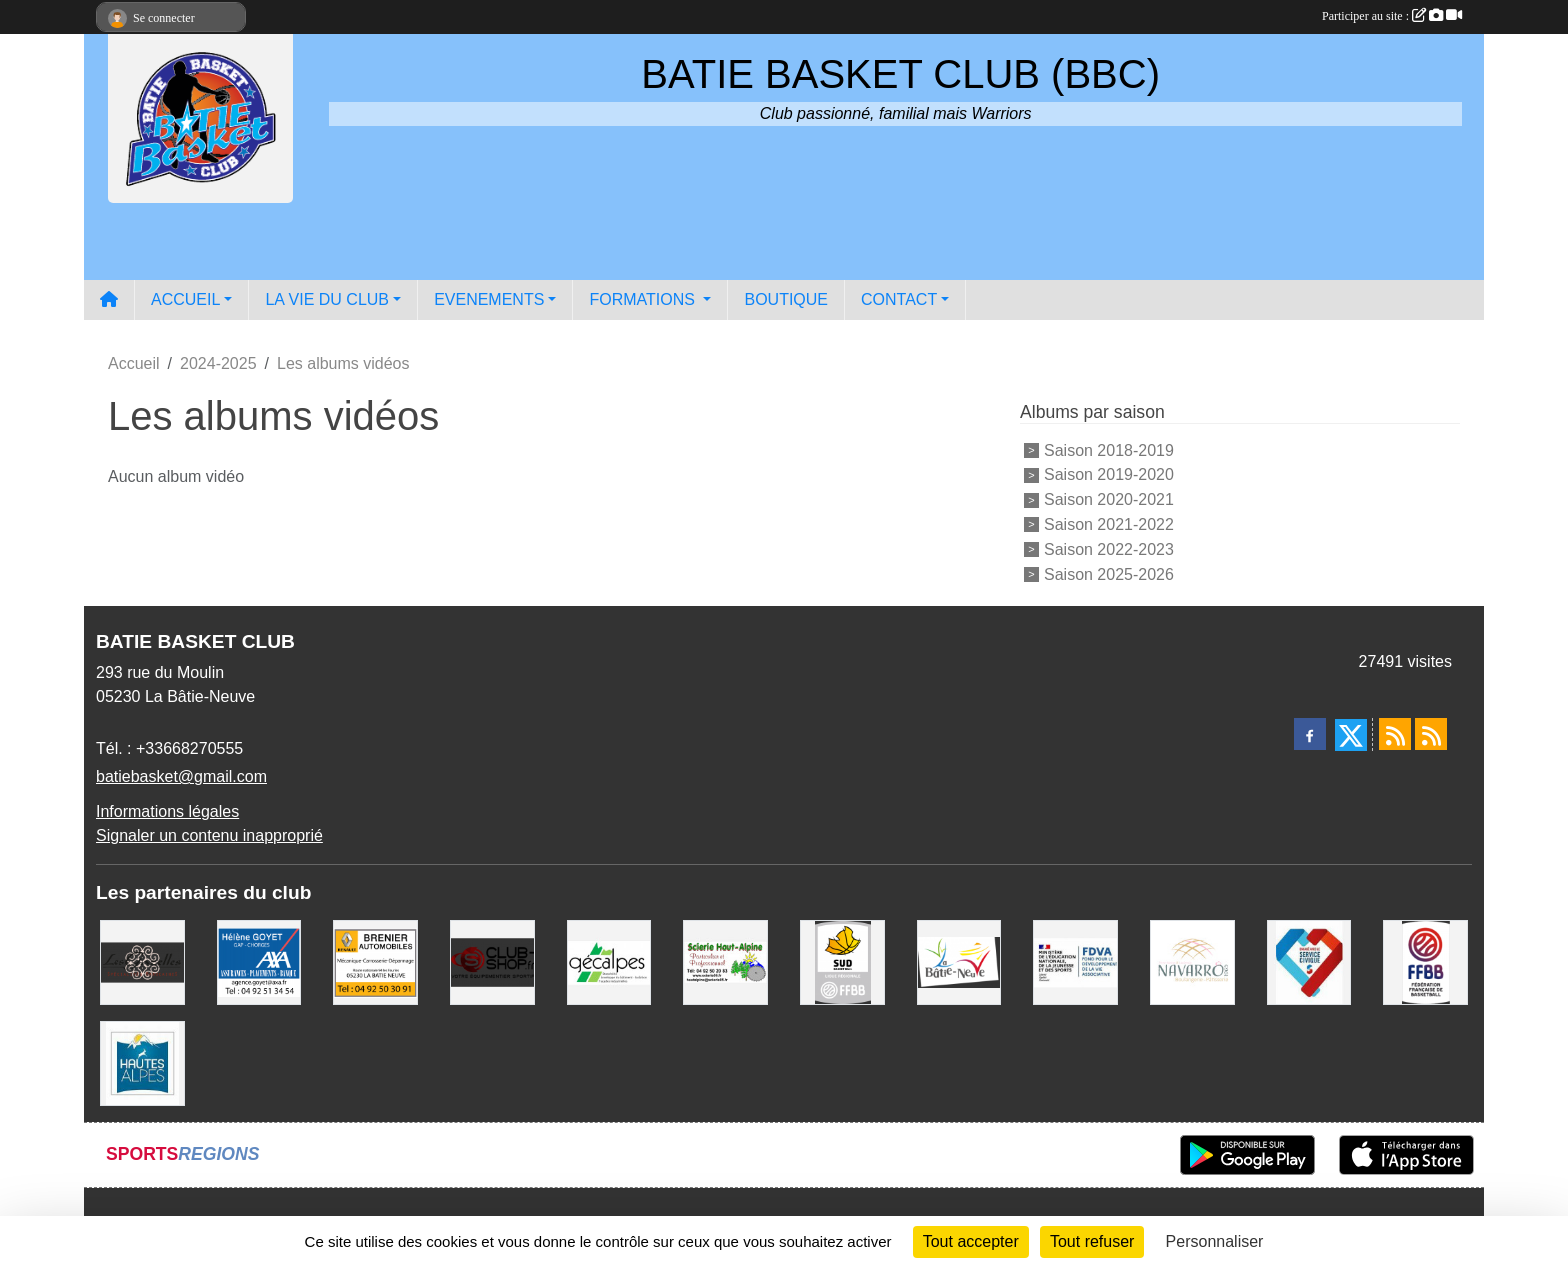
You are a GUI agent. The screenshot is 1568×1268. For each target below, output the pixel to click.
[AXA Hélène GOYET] (259, 961)
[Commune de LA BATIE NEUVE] (959, 961)
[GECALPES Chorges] (609, 961)
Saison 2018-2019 (1109, 449)
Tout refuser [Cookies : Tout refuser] (1092, 1241)
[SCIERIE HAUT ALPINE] (725, 961)
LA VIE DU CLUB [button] (327, 299)
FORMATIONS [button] (644, 299)
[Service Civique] (1309, 961)
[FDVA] (1075, 961)
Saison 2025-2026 (1109, 573)
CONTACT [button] (899, 299)
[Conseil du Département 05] (142, 1062)
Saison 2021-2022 (1109, 524)
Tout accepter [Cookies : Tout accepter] (971, 1241)
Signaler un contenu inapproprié (209, 835)
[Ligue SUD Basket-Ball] (842, 961)
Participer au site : (1392, 16)
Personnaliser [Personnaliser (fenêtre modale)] (1215, 1241)
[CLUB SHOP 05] (492, 961)
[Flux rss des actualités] (1395, 734)
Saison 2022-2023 (1109, 549)
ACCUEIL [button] (185, 299)
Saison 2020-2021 (1109, 499)
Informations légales (167, 811)
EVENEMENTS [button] (489, 299)
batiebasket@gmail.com (181, 776)
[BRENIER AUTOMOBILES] (375, 961)
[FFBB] (1425, 961)
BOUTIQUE (786, 299)
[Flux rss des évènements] (1431, 734)
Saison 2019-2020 (1109, 474)
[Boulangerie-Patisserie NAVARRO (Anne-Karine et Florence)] (1192, 961)
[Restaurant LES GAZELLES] (142, 961)
